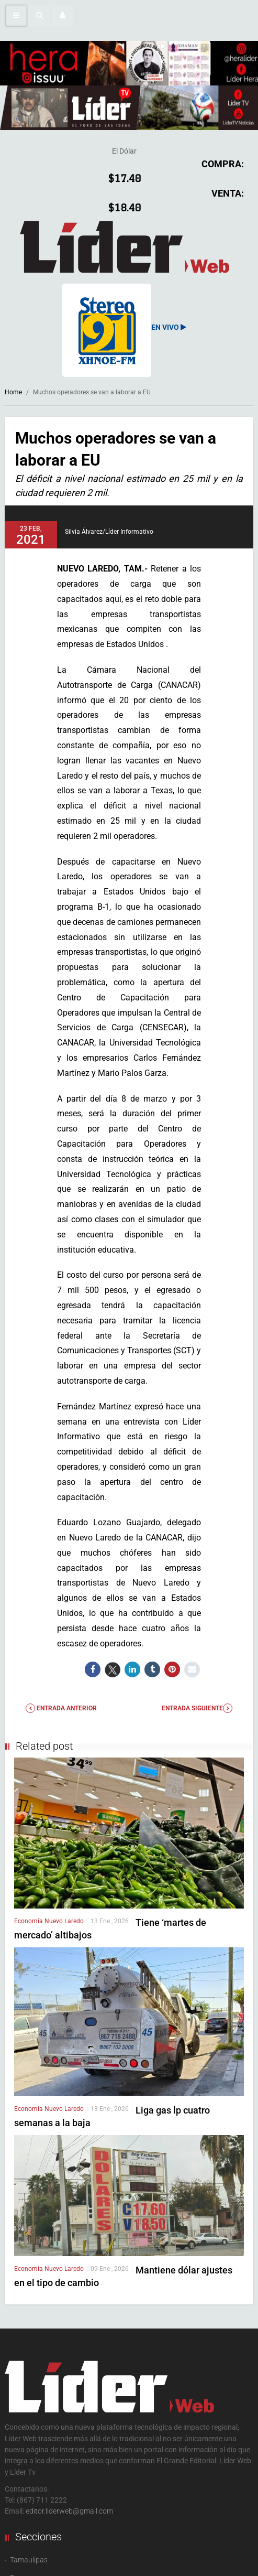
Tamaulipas (29, 2560)
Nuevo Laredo (64, 1921)
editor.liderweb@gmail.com (69, 2511)
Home (13, 392)
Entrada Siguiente (197, 1708)
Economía (29, 1921)
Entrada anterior (61, 1708)
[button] (39, 15)
